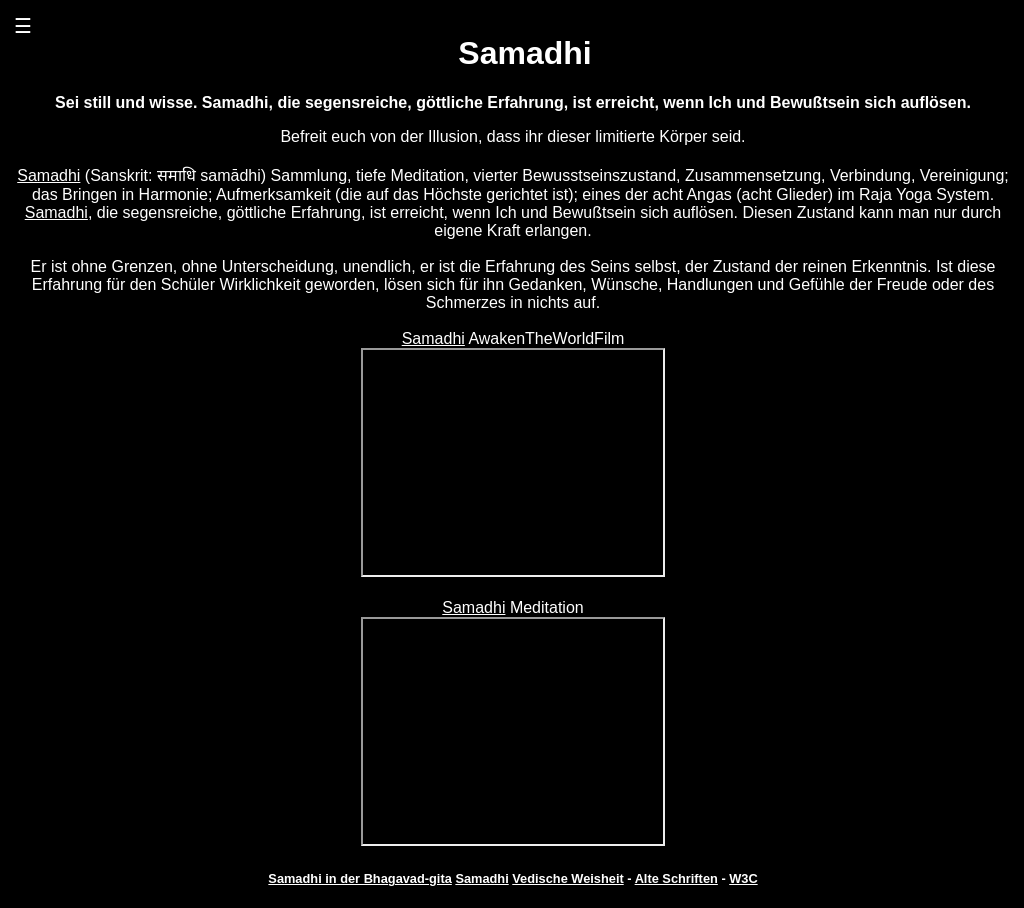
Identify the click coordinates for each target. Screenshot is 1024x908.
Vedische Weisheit (567, 878)
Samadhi (48, 175)
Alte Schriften (676, 878)
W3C (743, 878)
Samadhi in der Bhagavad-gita (359, 878)
